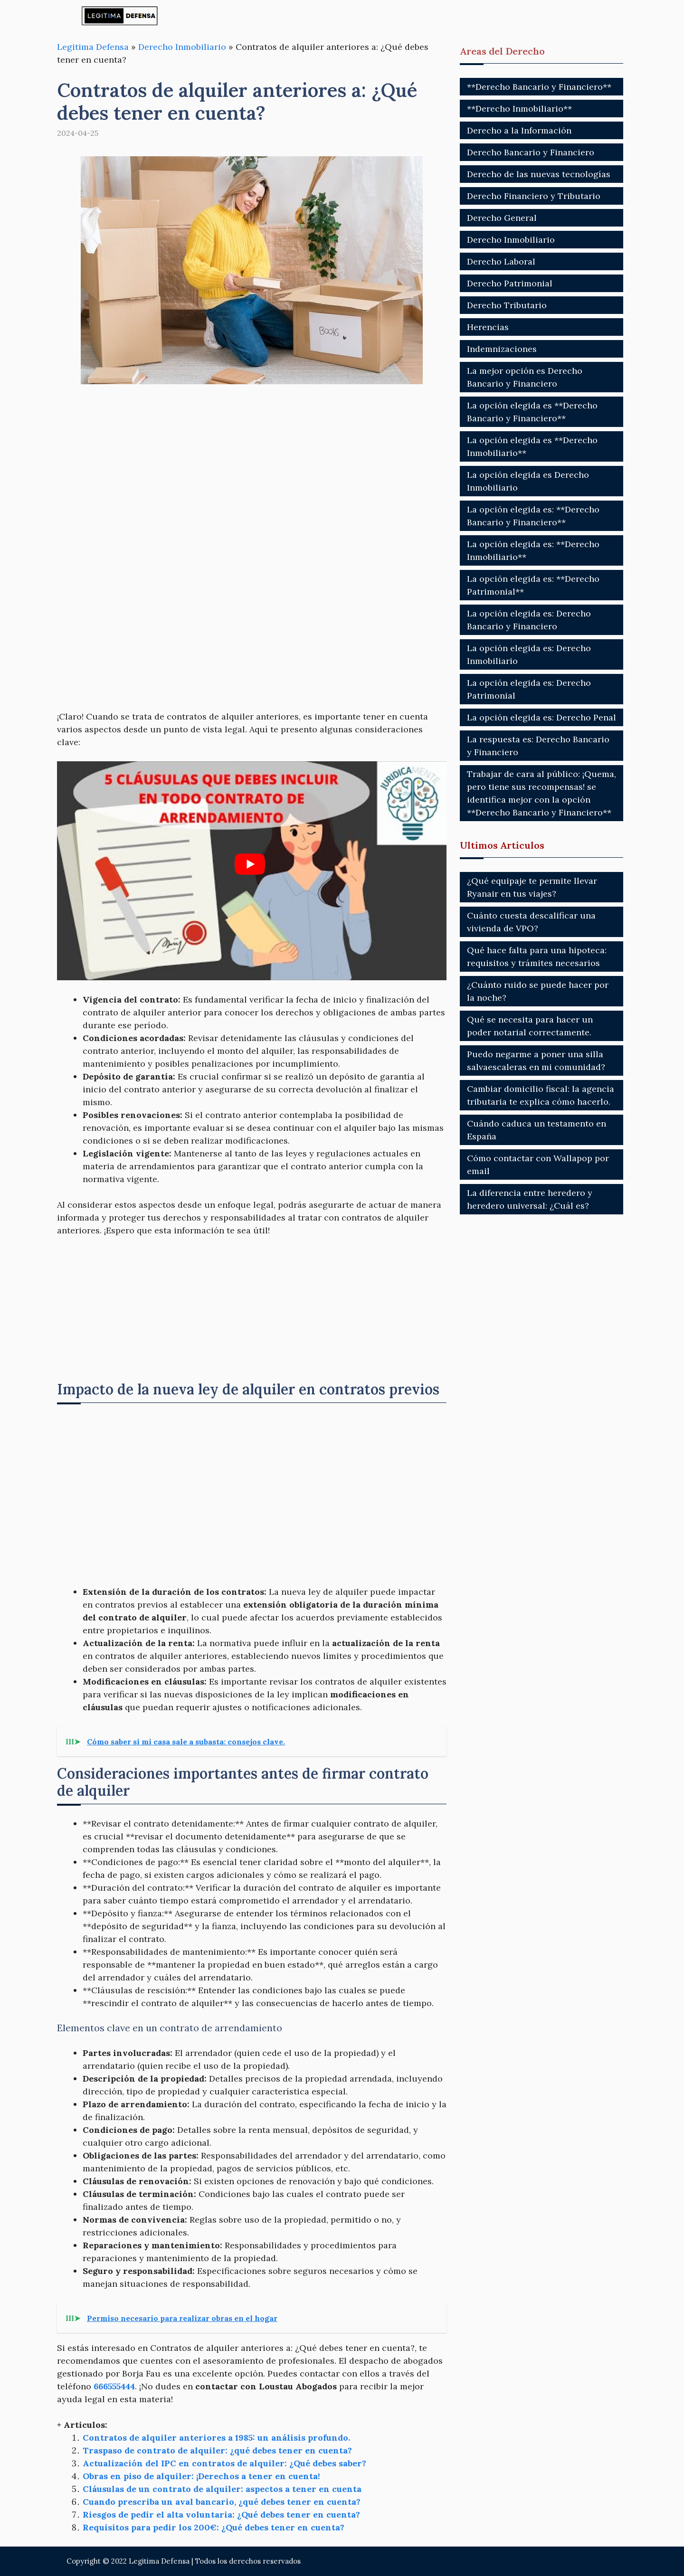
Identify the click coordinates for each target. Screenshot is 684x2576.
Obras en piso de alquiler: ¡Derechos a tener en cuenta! (201, 2476)
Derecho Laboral (501, 261)
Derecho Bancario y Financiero (530, 152)
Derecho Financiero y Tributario (533, 195)
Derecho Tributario (507, 305)
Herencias (488, 327)
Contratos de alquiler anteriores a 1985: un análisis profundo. (216, 2437)
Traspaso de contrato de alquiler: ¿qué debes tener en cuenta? (217, 2450)
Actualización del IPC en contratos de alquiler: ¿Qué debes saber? (224, 2463)
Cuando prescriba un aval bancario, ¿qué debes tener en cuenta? (222, 2501)
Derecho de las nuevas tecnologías (538, 174)
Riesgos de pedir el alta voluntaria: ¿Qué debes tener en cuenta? (221, 2514)
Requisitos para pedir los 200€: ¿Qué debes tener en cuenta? (213, 2527)
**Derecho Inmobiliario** (519, 108)
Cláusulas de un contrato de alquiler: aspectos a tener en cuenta (222, 2488)
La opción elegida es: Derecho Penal (541, 717)
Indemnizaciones (502, 348)
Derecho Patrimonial (509, 283)
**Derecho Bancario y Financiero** (539, 86)
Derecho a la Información (519, 130)
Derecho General (502, 217)
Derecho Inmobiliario (182, 46)
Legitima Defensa (93, 46)
